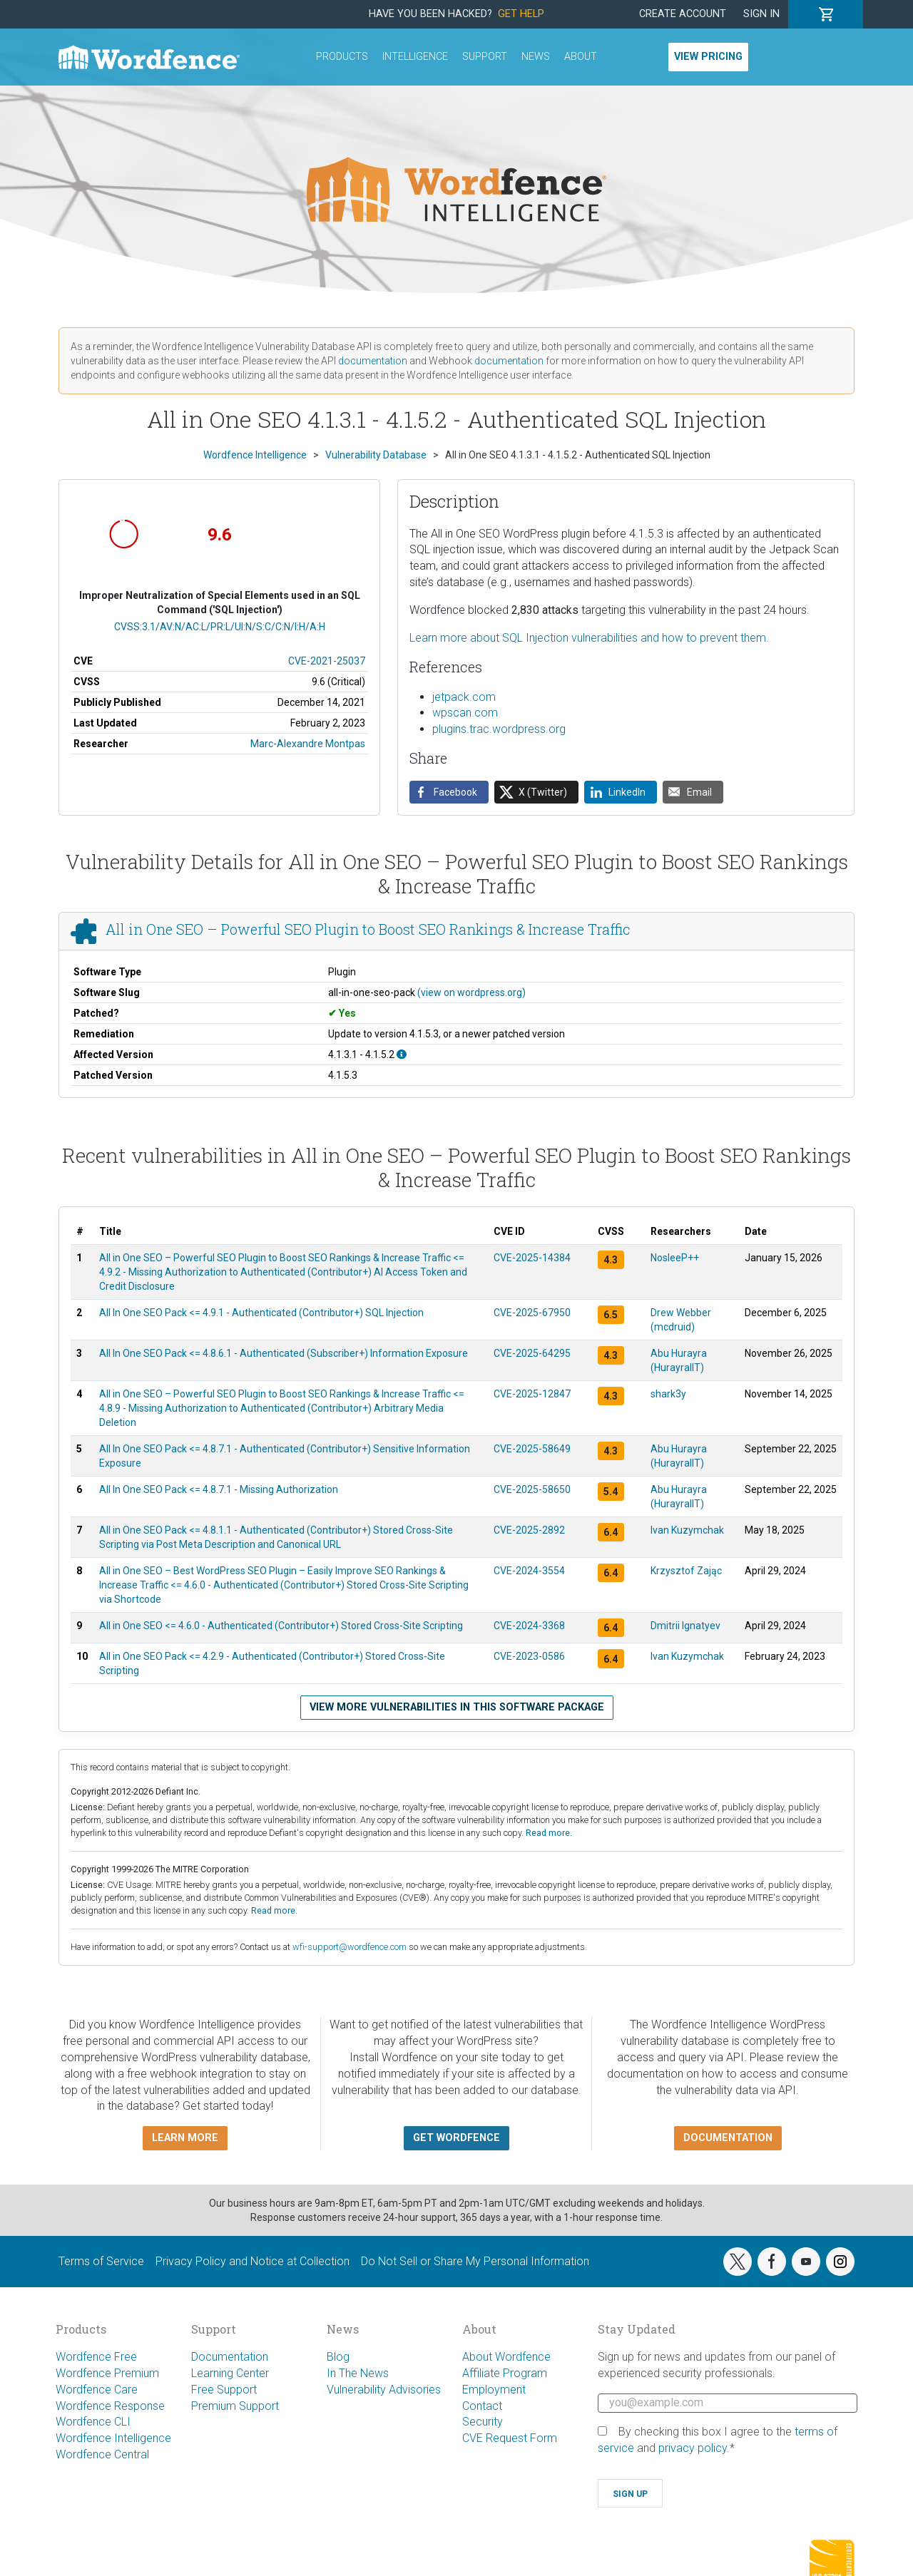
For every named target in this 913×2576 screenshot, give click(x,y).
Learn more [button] (185, 2138)
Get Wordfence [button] (456, 2138)
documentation (372, 360)
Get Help (521, 14)
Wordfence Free (96, 2357)
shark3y (668, 1394)
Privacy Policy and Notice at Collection (252, 2261)
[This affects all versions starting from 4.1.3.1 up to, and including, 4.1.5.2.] (402, 1054)
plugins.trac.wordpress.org (499, 729)
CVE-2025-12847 (532, 1394)
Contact (482, 2406)
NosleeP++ (675, 1257)
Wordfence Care (97, 2389)
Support (484, 57)
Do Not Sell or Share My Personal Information (475, 2261)
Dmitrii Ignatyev (685, 1625)
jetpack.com (464, 697)
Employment (494, 2389)
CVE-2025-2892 (529, 1530)
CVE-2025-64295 (532, 1353)
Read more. (549, 1832)
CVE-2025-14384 (532, 1257)
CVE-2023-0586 (529, 1656)
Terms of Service (101, 2261)
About (580, 57)
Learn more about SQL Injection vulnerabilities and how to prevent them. (589, 638)
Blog (338, 2357)
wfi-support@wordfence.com (349, 1946)
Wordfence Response (110, 2406)
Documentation (229, 2357)
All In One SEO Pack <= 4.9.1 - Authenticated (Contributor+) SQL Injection (261, 1312)
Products (342, 57)
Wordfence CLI (93, 2421)
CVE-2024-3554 (529, 1570)
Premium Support (235, 2406)
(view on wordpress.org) (471, 992)
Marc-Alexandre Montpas (307, 743)
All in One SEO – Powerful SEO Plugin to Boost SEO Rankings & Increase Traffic (368, 929)
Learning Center (230, 2373)
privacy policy (692, 2448)
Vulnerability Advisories (384, 2389)
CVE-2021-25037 (326, 661)
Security (482, 2421)
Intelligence (415, 57)
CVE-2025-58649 (532, 1448)
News (535, 57)
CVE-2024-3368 (529, 1625)
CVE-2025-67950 (532, 1312)
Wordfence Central (102, 2454)
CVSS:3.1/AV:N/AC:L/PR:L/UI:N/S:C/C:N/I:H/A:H (219, 626)
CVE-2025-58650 (532, 1489)
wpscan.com (465, 712)
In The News (358, 2373)
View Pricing (708, 57)
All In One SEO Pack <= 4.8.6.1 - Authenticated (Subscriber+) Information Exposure (283, 1353)
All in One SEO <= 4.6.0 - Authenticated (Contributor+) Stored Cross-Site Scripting (281, 1625)
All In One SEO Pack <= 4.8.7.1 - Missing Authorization (218, 1489)
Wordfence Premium (107, 2373)
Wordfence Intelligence (113, 2438)
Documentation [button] (727, 2138)
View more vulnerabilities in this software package (457, 1707)
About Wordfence (506, 2357)
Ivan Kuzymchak (687, 1530)
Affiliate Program (504, 2373)
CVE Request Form (509, 2438)
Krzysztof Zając (686, 1570)
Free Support (224, 2389)
